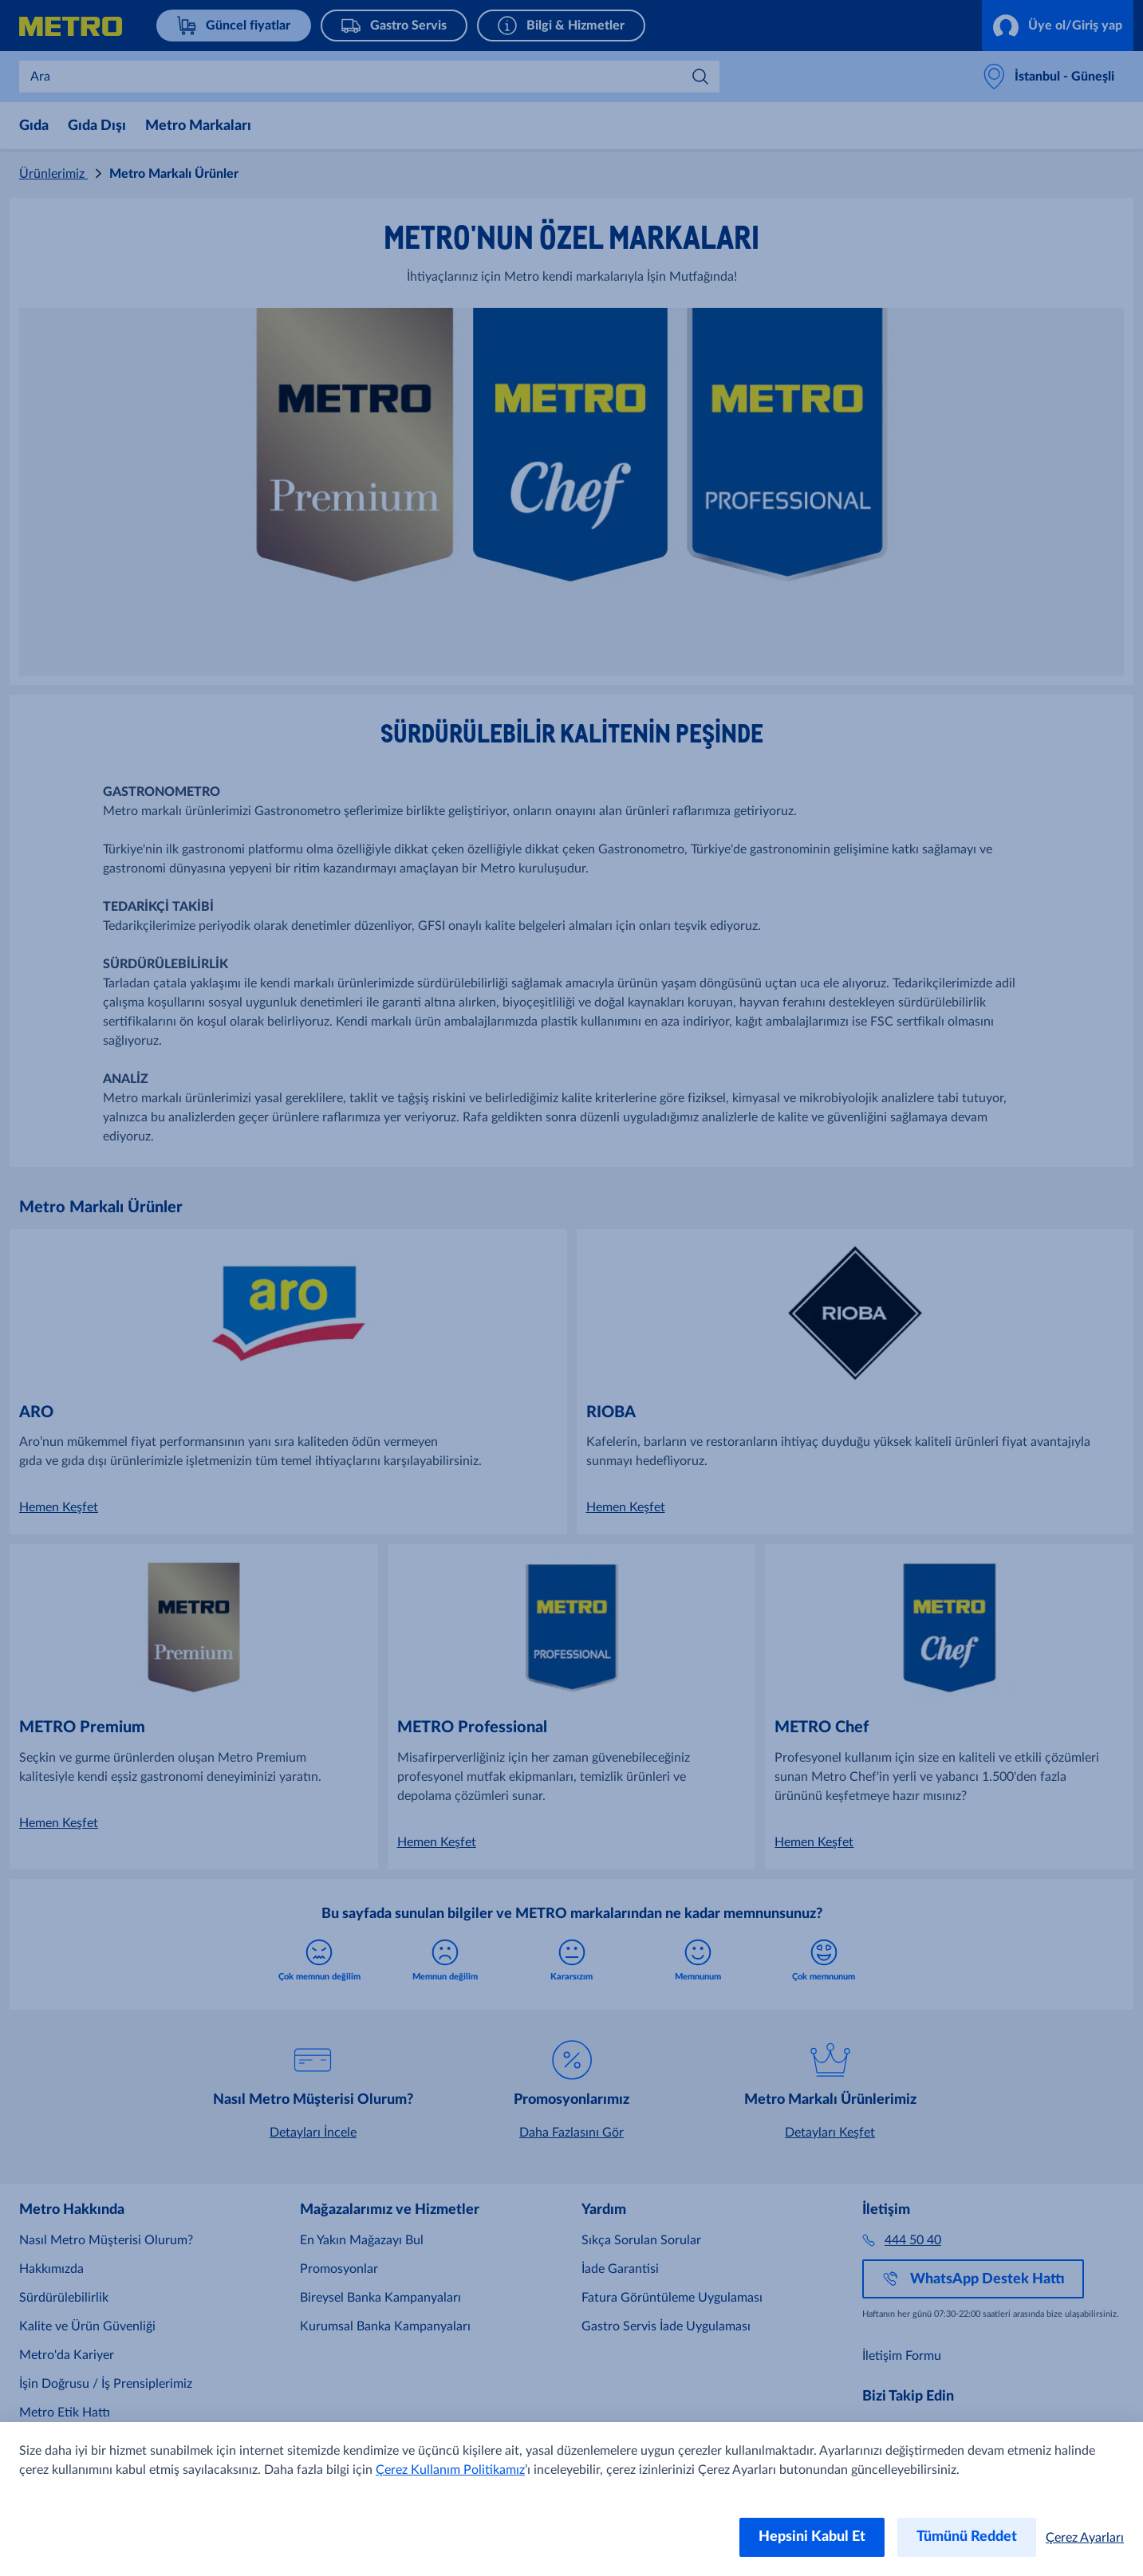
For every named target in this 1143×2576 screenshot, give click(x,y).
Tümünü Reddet (966, 2537)
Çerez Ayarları (1085, 2537)
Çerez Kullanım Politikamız (450, 2470)
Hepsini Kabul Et (812, 2537)
